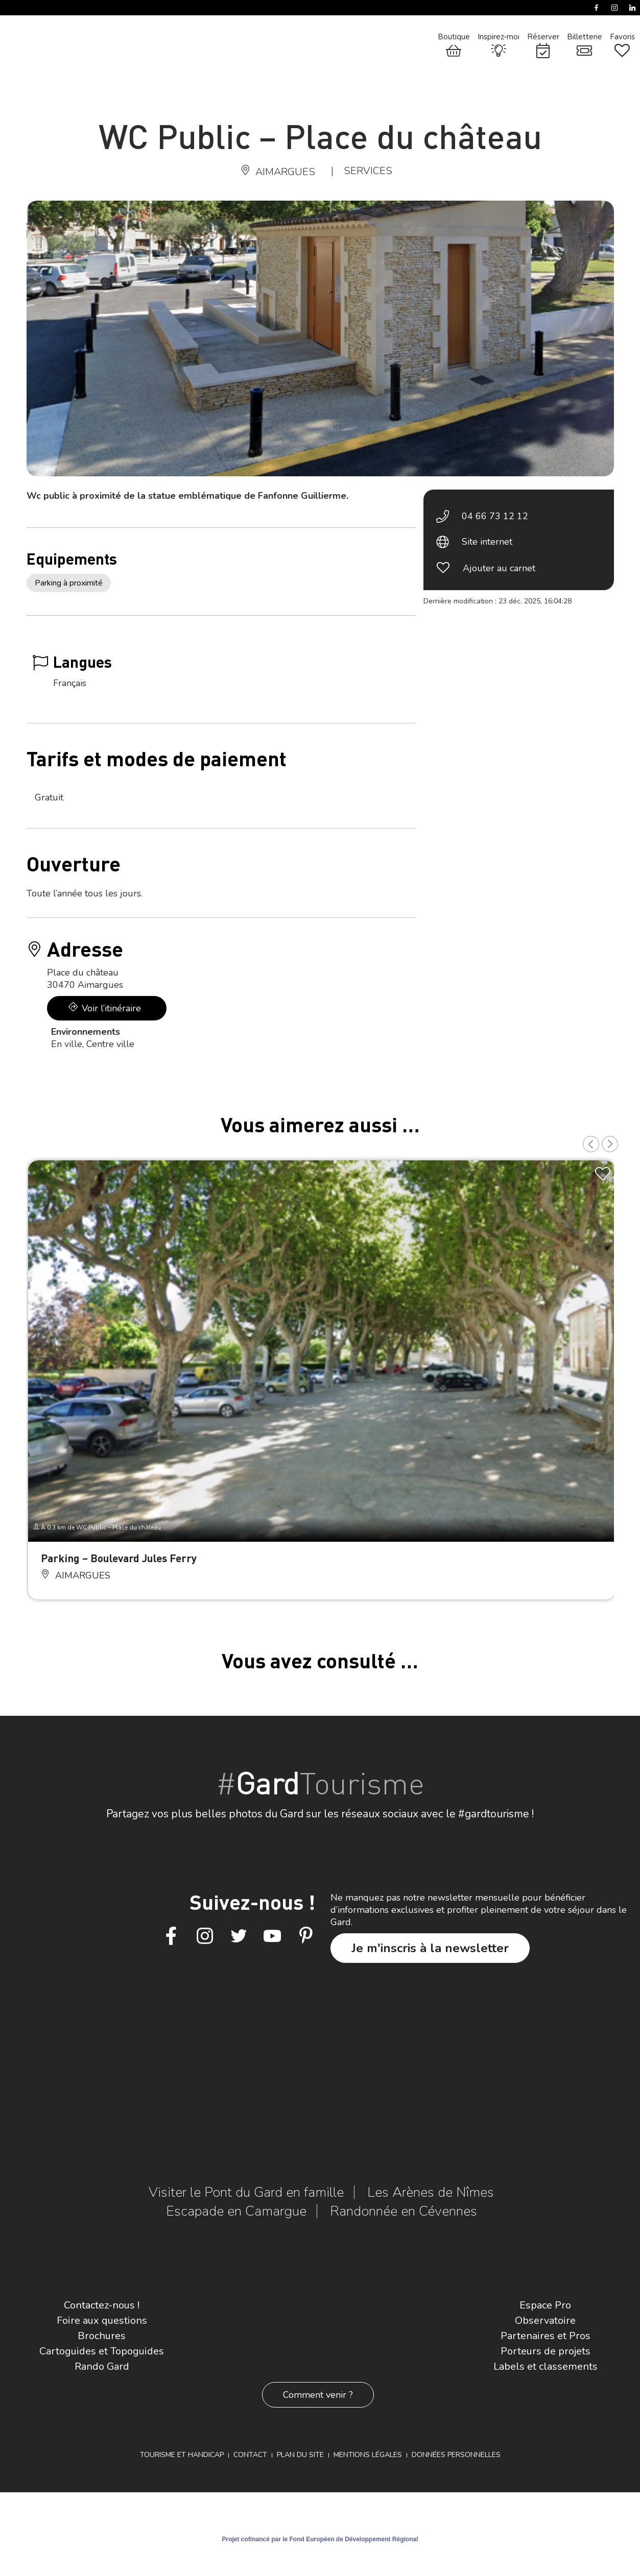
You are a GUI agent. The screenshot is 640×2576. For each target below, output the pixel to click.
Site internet (487, 542)
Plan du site (300, 2455)
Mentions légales (368, 2455)
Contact (250, 2455)
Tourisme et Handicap (182, 2455)
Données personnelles (456, 2455)
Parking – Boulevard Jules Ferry (119, 1558)
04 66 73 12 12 (495, 516)
